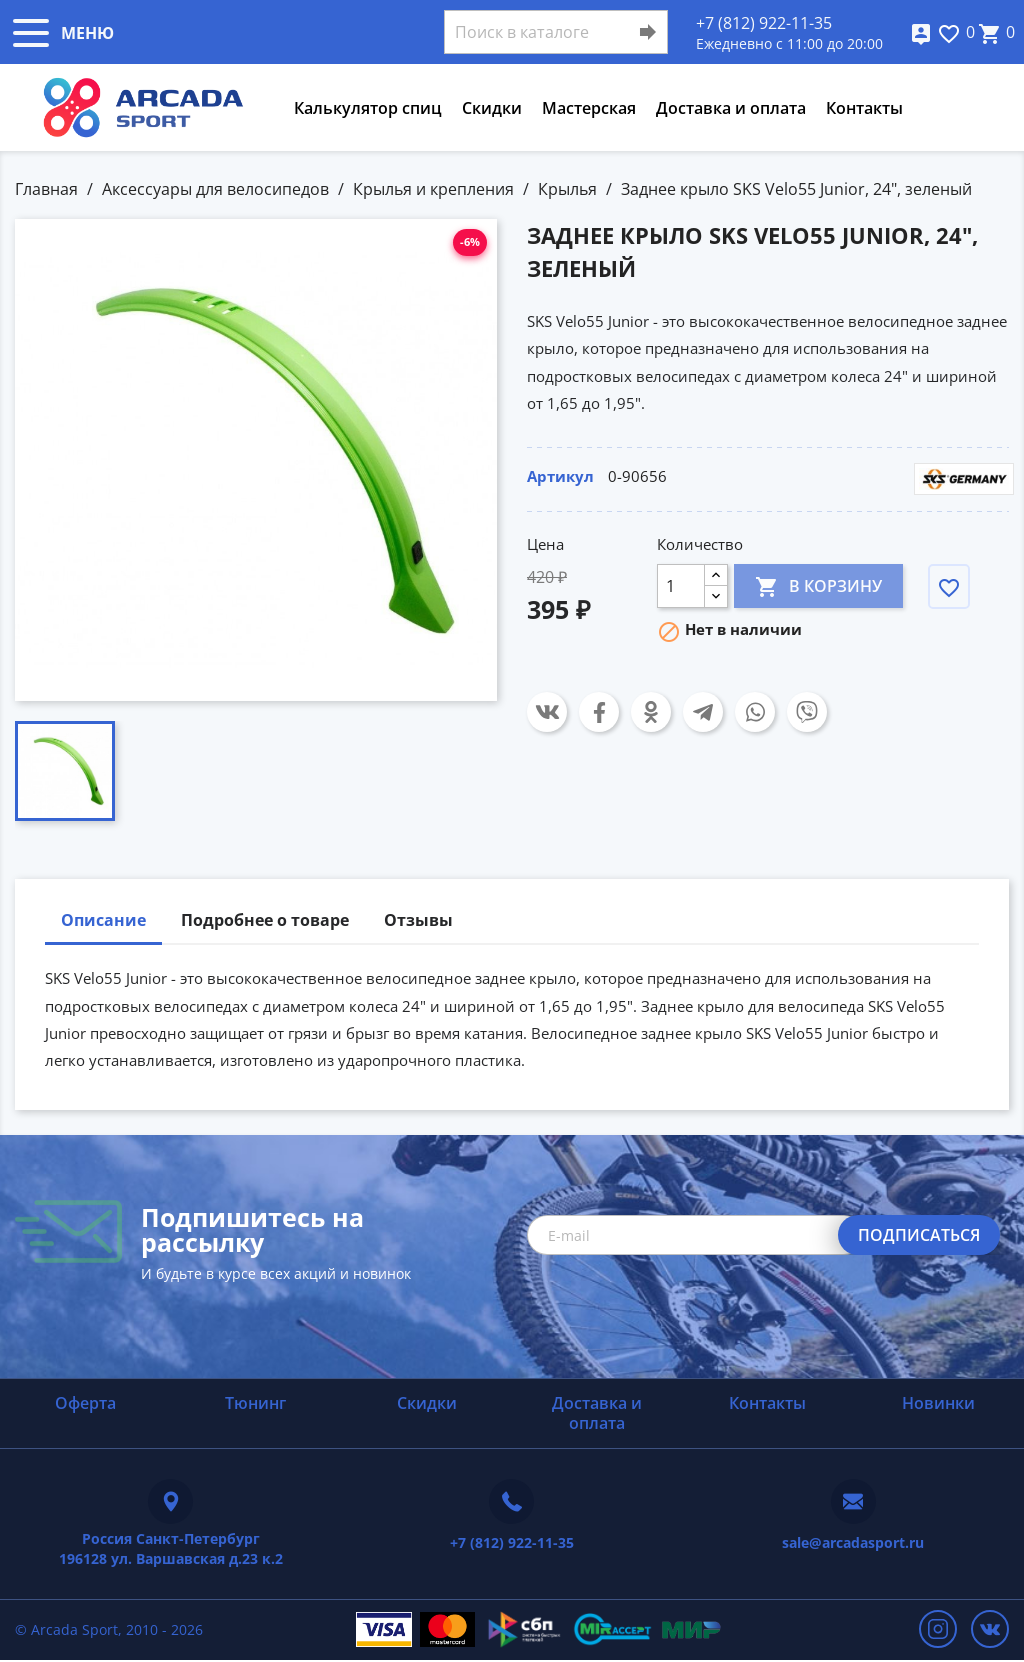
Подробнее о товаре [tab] (265, 920)
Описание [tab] (103, 920)
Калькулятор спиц (368, 108)
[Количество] (681, 586)
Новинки (938, 1403)
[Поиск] (556, 32)
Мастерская (589, 108)
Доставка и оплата (731, 108)
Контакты (864, 108)
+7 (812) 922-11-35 (764, 23)
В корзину (818, 585)
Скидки (492, 108)
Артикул (560, 476)
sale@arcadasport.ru (853, 1542)
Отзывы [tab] (418, 920)
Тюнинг (255, 1403)
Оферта (85, 1403)
